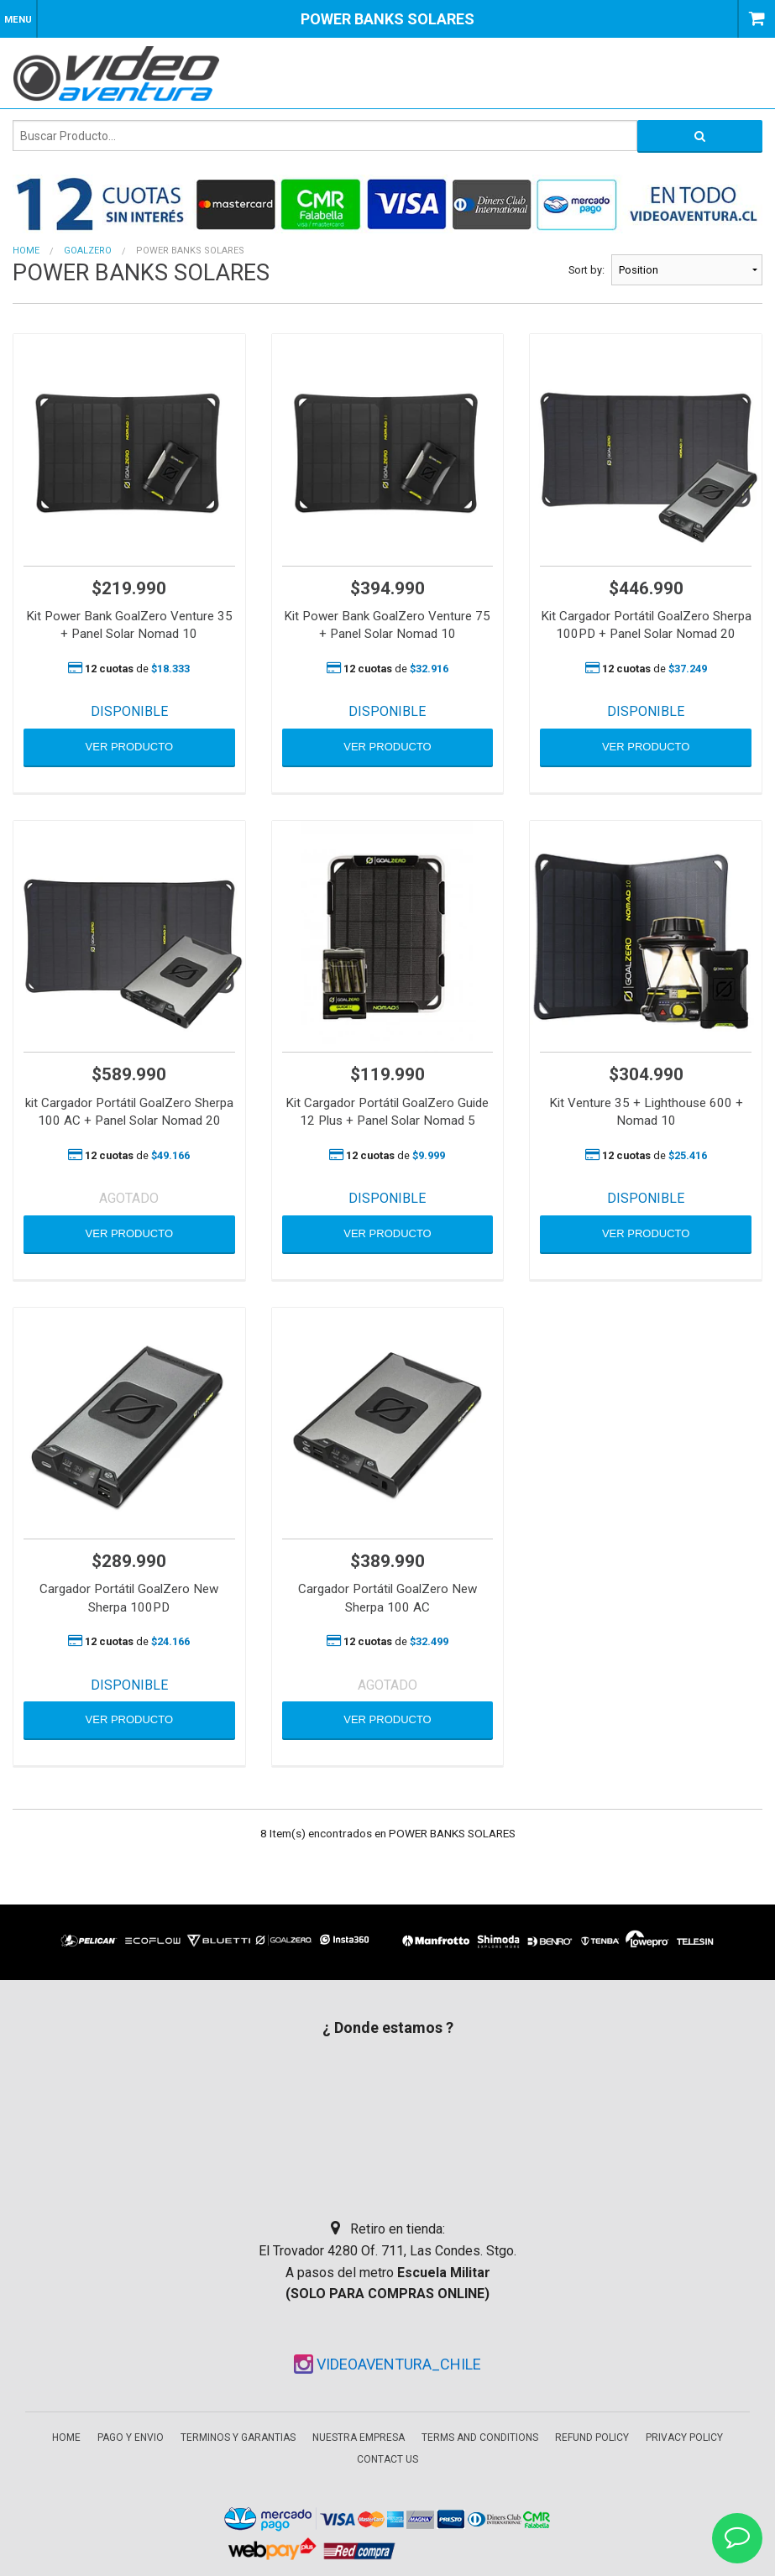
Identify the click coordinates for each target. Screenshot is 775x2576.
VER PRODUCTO (130, 746)
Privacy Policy (684, 2437)
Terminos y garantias (238, 2437)
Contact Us (387, 2459)
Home (26, 250)
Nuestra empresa (358, 2437)
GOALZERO (88, 250)
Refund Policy (592, 2437)
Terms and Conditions (480, 2437)
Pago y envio (130, 2437)
